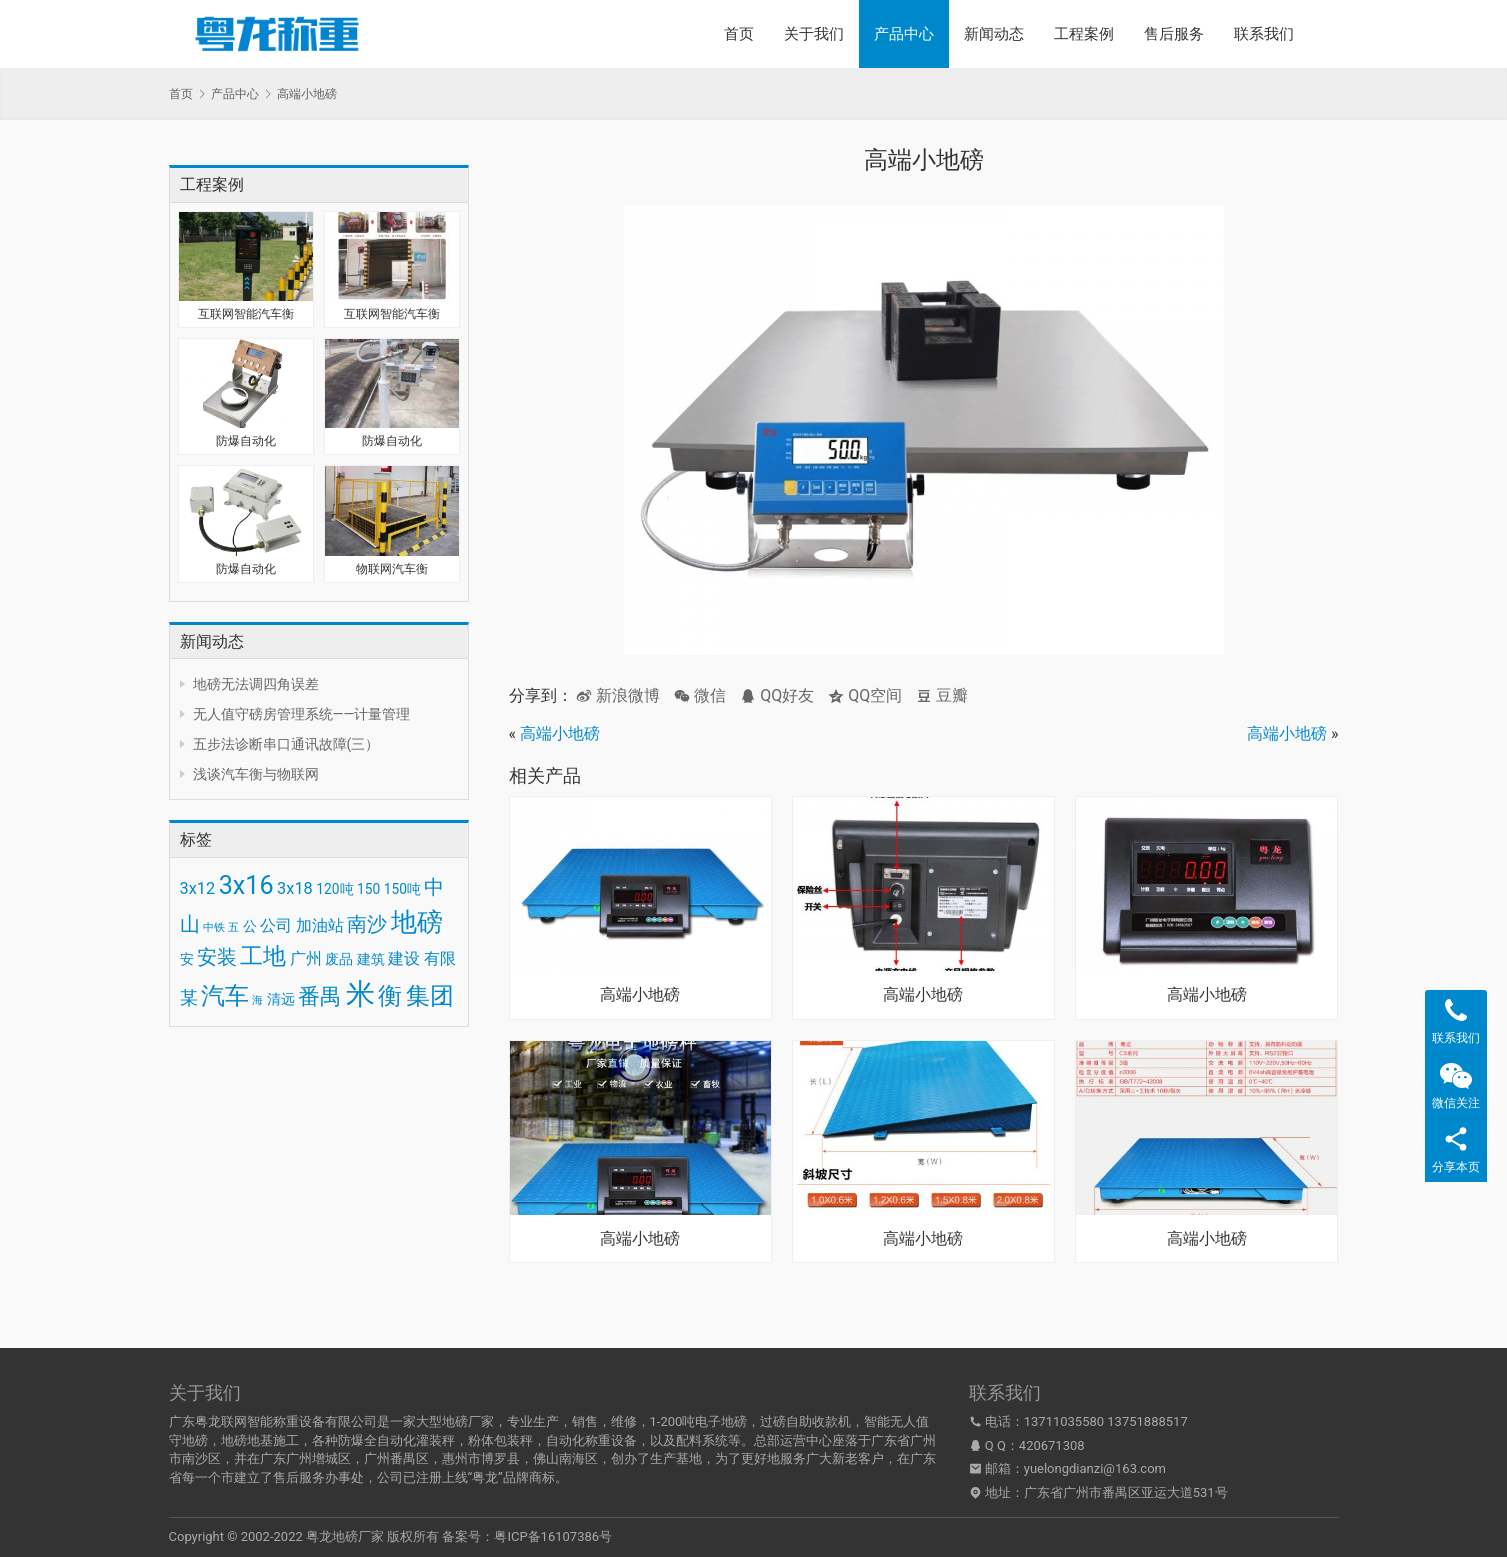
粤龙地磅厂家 (345, 1536)
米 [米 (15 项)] (360, 994)
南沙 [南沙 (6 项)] (367, 924)
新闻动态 (994, 34)
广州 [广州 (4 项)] (306, 958)
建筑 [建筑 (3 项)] (371, 959)
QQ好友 (777, 695)
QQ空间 (865, 695)
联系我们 (1264, 34)
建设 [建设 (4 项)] (404, 958)
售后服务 (1174, 34)
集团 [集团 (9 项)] (430, 996)
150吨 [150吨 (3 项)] (402, 889)
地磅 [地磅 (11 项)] (417, 922)
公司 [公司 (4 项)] (276, 925)
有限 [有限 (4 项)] (440, 958)
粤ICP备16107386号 (553, 1536)
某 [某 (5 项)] (189, 998)
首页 (739, 34)
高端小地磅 (560, 733)
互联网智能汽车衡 (246, 314)
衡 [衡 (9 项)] (390, 996)
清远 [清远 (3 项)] (281, 999)
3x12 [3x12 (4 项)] (198, 888)
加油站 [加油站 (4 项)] (320, 925)
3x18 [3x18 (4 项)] (295, 888)
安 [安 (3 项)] (187, 959)
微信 (700, 695)
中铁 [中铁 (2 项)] (214, 927)
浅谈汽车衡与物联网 (256, 774)
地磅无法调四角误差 (256, 684)
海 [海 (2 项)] (257, 1000)
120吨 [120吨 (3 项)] (334, 889)
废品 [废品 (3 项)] (339, 959)
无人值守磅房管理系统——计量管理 (302, 714)
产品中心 (904, 34)
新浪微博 (618, 695)
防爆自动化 (246, 441)
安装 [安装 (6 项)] (217, 957)
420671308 (1052, 1445)
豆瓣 (942, 695)
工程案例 (1084, 34)
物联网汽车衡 (392, 569)
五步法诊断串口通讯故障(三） (286, 744)
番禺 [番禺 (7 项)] (320, 996)
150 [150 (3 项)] (368, 889)
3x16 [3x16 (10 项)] (246, 885)
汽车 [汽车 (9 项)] (225, 996)
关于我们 (814, 34)
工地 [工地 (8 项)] (263, 956)
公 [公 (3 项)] (250, 926)
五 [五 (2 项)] (233, 927)
